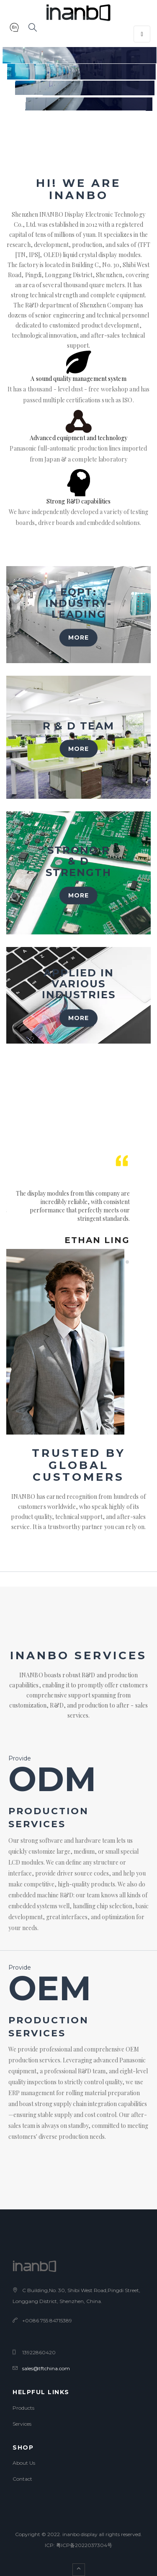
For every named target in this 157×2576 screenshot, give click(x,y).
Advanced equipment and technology (78, 438)
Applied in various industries (79, 984)
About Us (24, 2463)
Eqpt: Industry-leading (78, 603)
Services (22, 2424)
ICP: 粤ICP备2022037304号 (78, 2545)
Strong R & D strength (78, 861)
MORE (78, 637)
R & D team (78, 726)
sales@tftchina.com (46, 2368)
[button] (14, 29)
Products (23, 2408)
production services (48, 1817)
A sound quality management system (78, 379)
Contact (22, 2479)
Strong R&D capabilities (78, 501)
